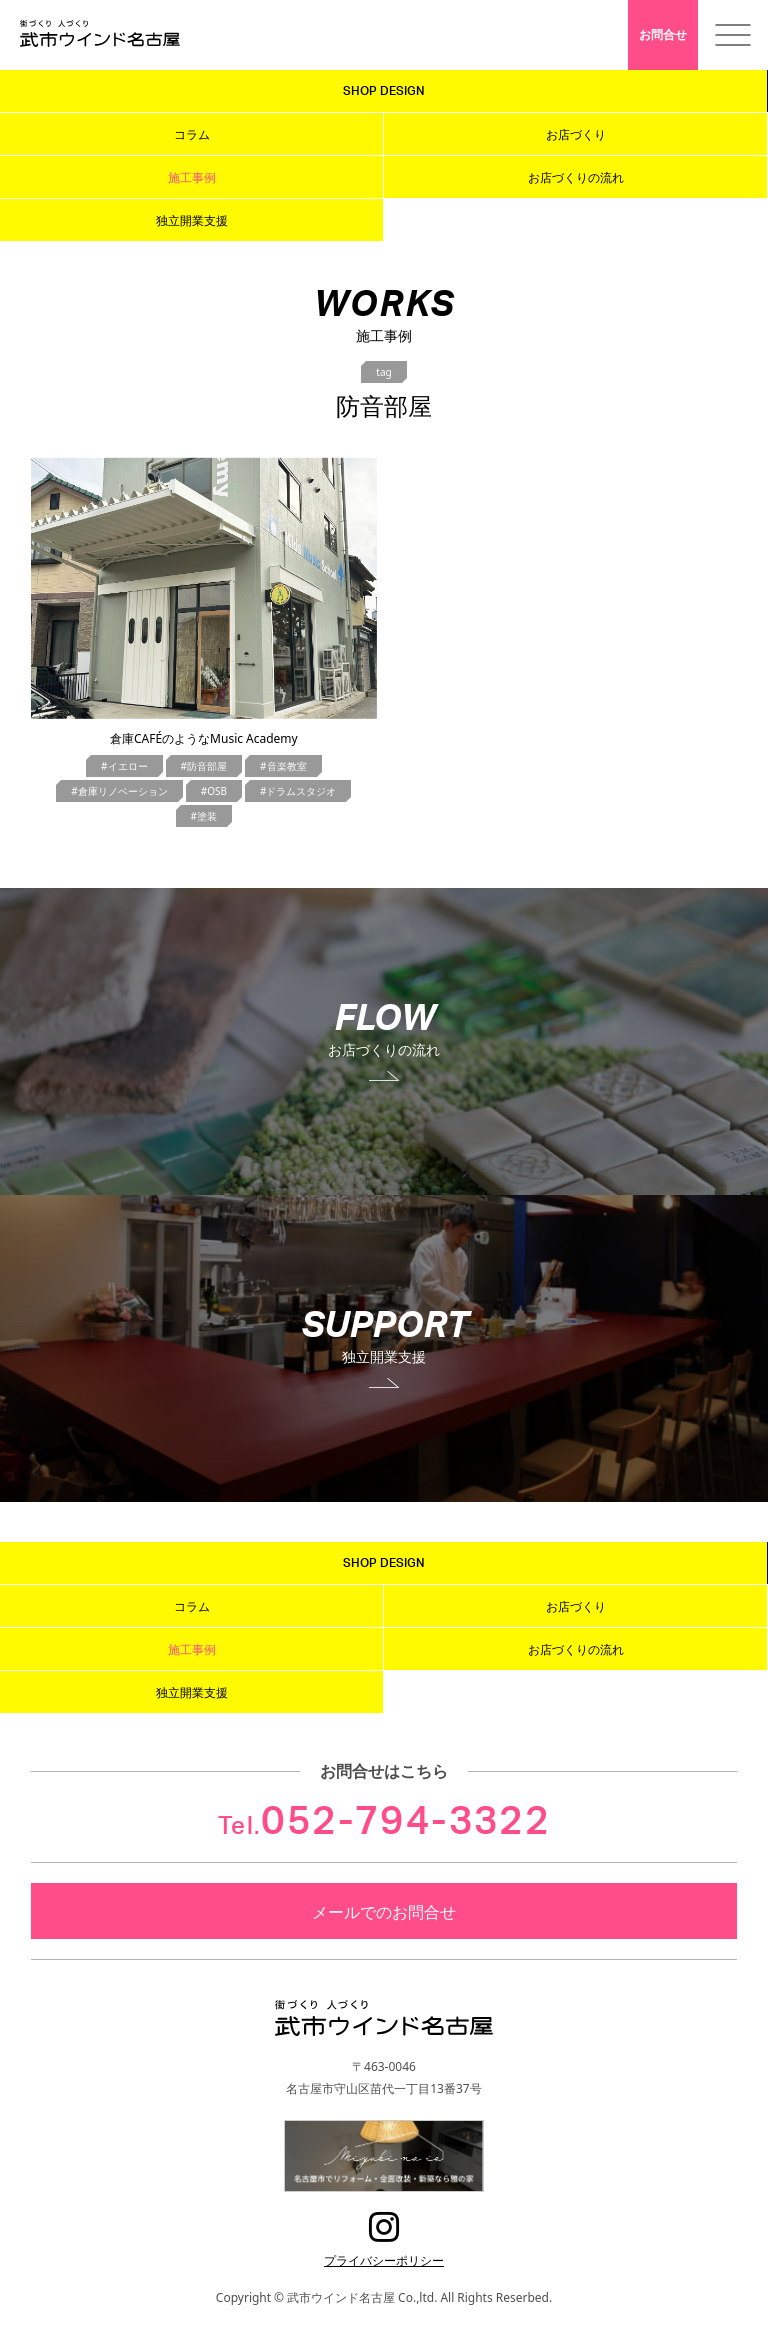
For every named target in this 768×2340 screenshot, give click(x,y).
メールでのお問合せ (384, 1911)
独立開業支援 (192, 220)
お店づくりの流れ (576, 177)
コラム (192, 134)
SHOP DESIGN (384, 91)
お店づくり (576, 134)
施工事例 (192, 177)
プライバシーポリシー (384, 2260)
